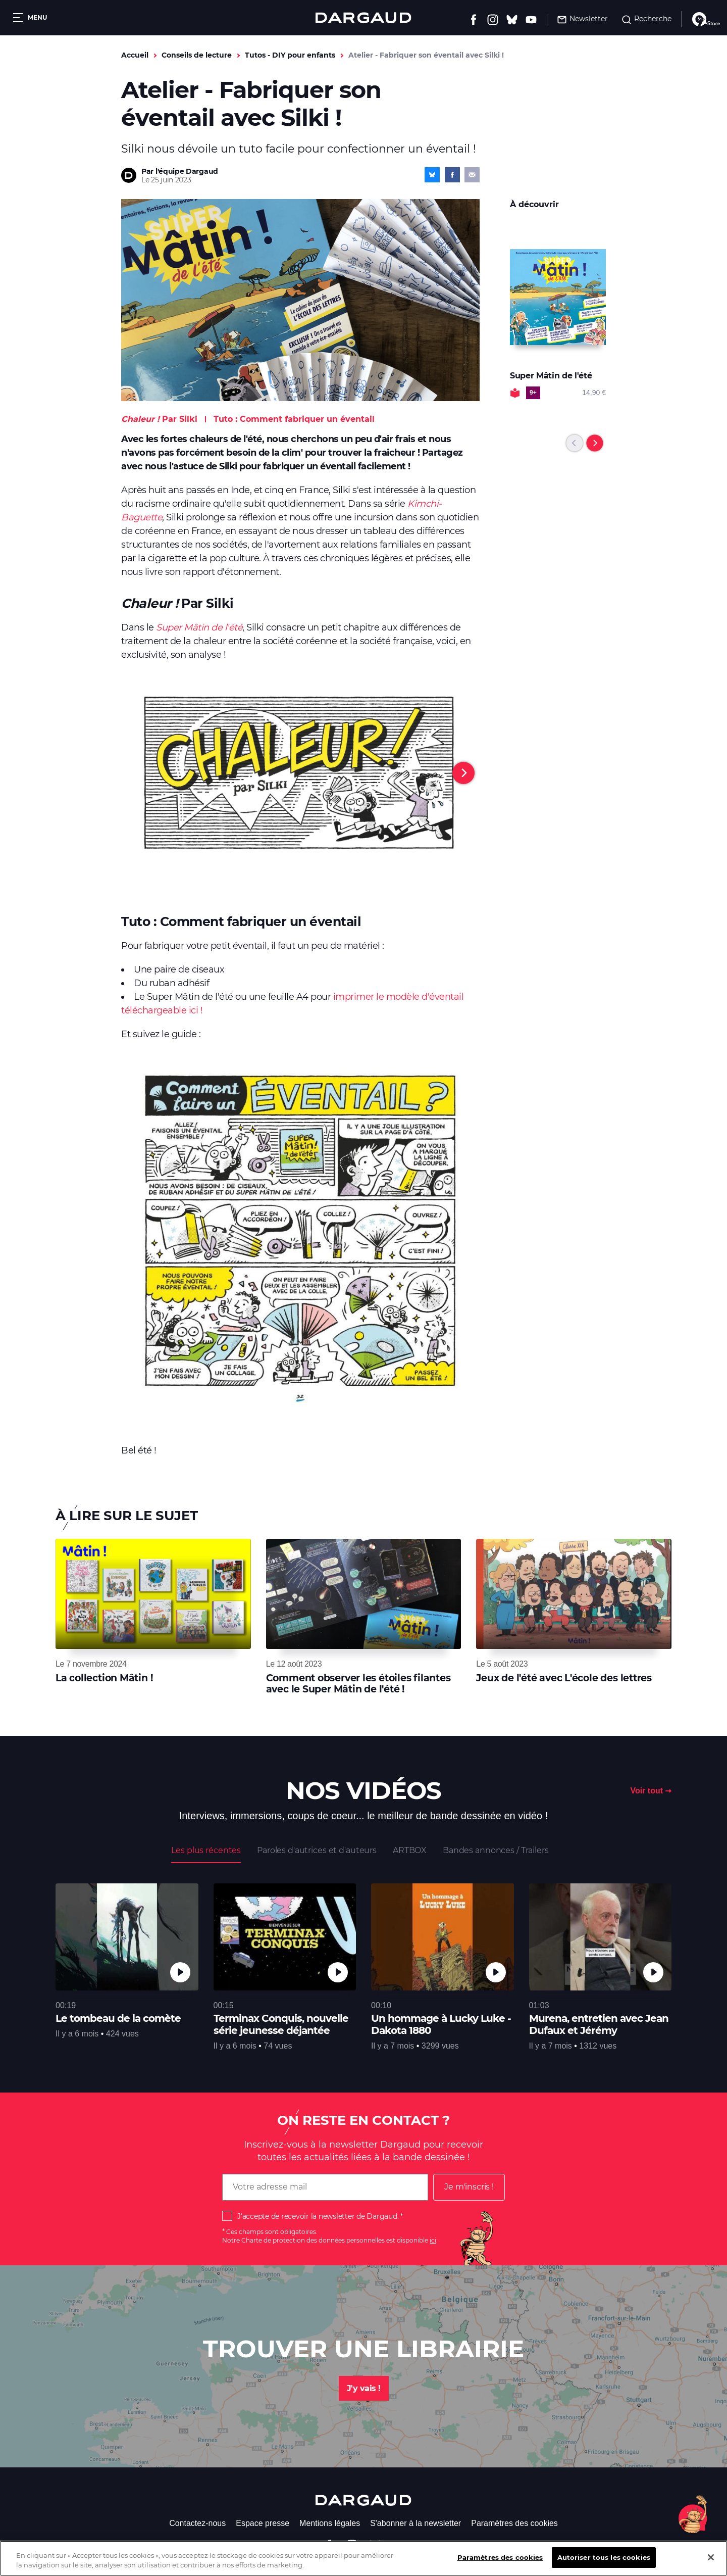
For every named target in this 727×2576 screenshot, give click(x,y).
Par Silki (159, 419)
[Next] (463, 773)
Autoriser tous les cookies (603, 2564)
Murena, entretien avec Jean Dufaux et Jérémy (598, 2024)
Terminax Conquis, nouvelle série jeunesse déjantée (281, 2024)
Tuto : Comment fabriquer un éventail (294, 419)
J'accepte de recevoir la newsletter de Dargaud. (317, 2216)
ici (433, 2240)
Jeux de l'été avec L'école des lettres (564, 1678)
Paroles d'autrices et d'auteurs (317, 1850)
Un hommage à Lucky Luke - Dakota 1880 (441, 2024)
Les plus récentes (206, 1850)
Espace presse (262, 2523)
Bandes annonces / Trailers (496, 1850)
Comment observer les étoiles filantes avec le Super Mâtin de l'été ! (358, 1683)
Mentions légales (329, 2523)
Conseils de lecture (197, 55)
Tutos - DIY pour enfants (290, 55)
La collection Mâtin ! (104, 1678)
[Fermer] (711, 2564)
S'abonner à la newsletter (415, 2523)
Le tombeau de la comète (118, 2018)
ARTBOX (410, 1850)
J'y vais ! (364, 2388)
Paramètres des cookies (514, 2523)
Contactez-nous (197, 2523)
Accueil (134, 55)
